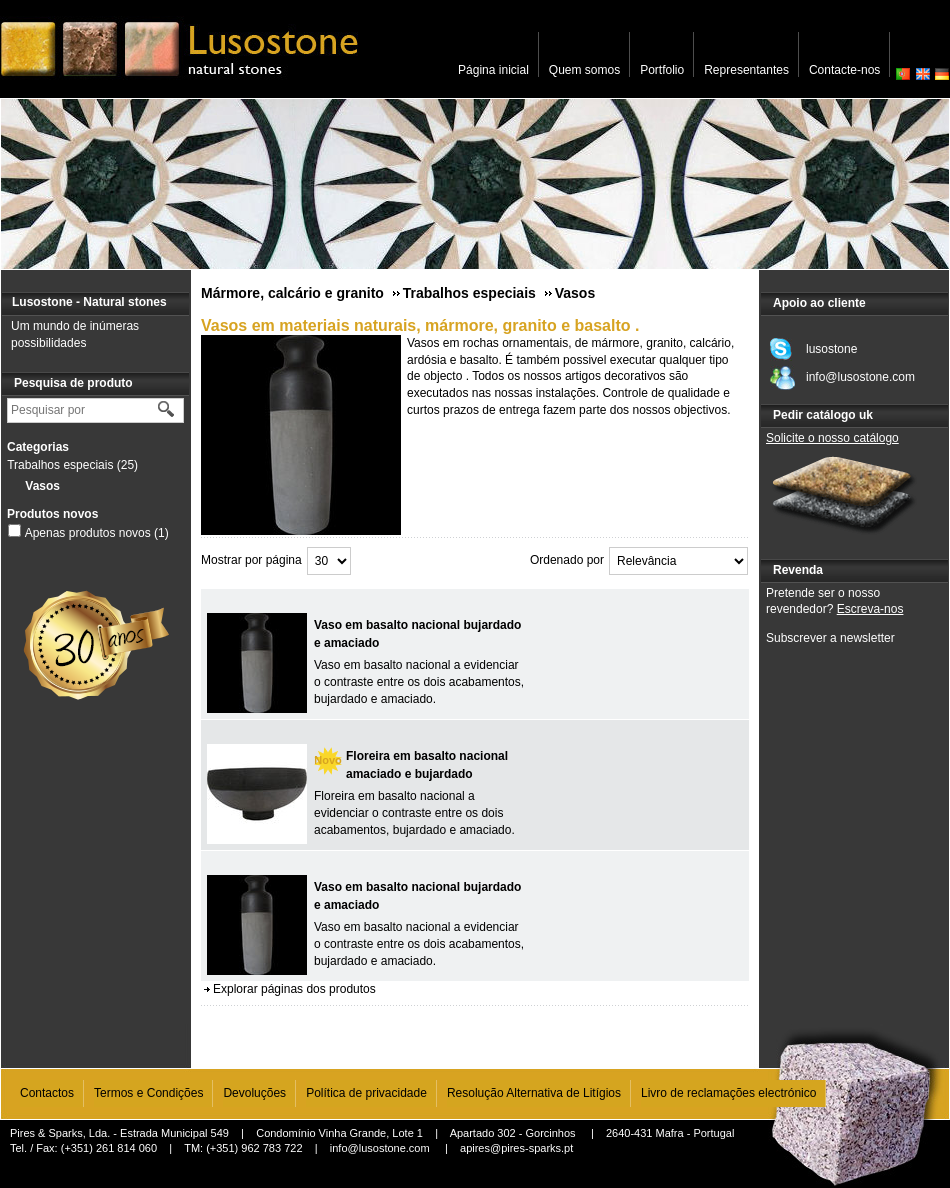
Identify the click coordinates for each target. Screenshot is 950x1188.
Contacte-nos (844, 70)
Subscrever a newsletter (830, 638)
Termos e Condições (148, 1093)
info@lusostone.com (380, 1148)
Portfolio (662, 70)
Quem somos (584, 70)
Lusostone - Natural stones (89, 302)
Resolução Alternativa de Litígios (534, 1093)
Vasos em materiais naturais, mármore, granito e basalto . (420, 325)
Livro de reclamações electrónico (728, 1093)
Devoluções (254, 1093)
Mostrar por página (251, 560)
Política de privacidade (366, 1093)
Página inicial (493, 70)
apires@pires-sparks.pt (516, 1148)
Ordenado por (567, 560)
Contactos (47, 1093)
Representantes (746, 70)
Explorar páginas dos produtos (294, 989)
